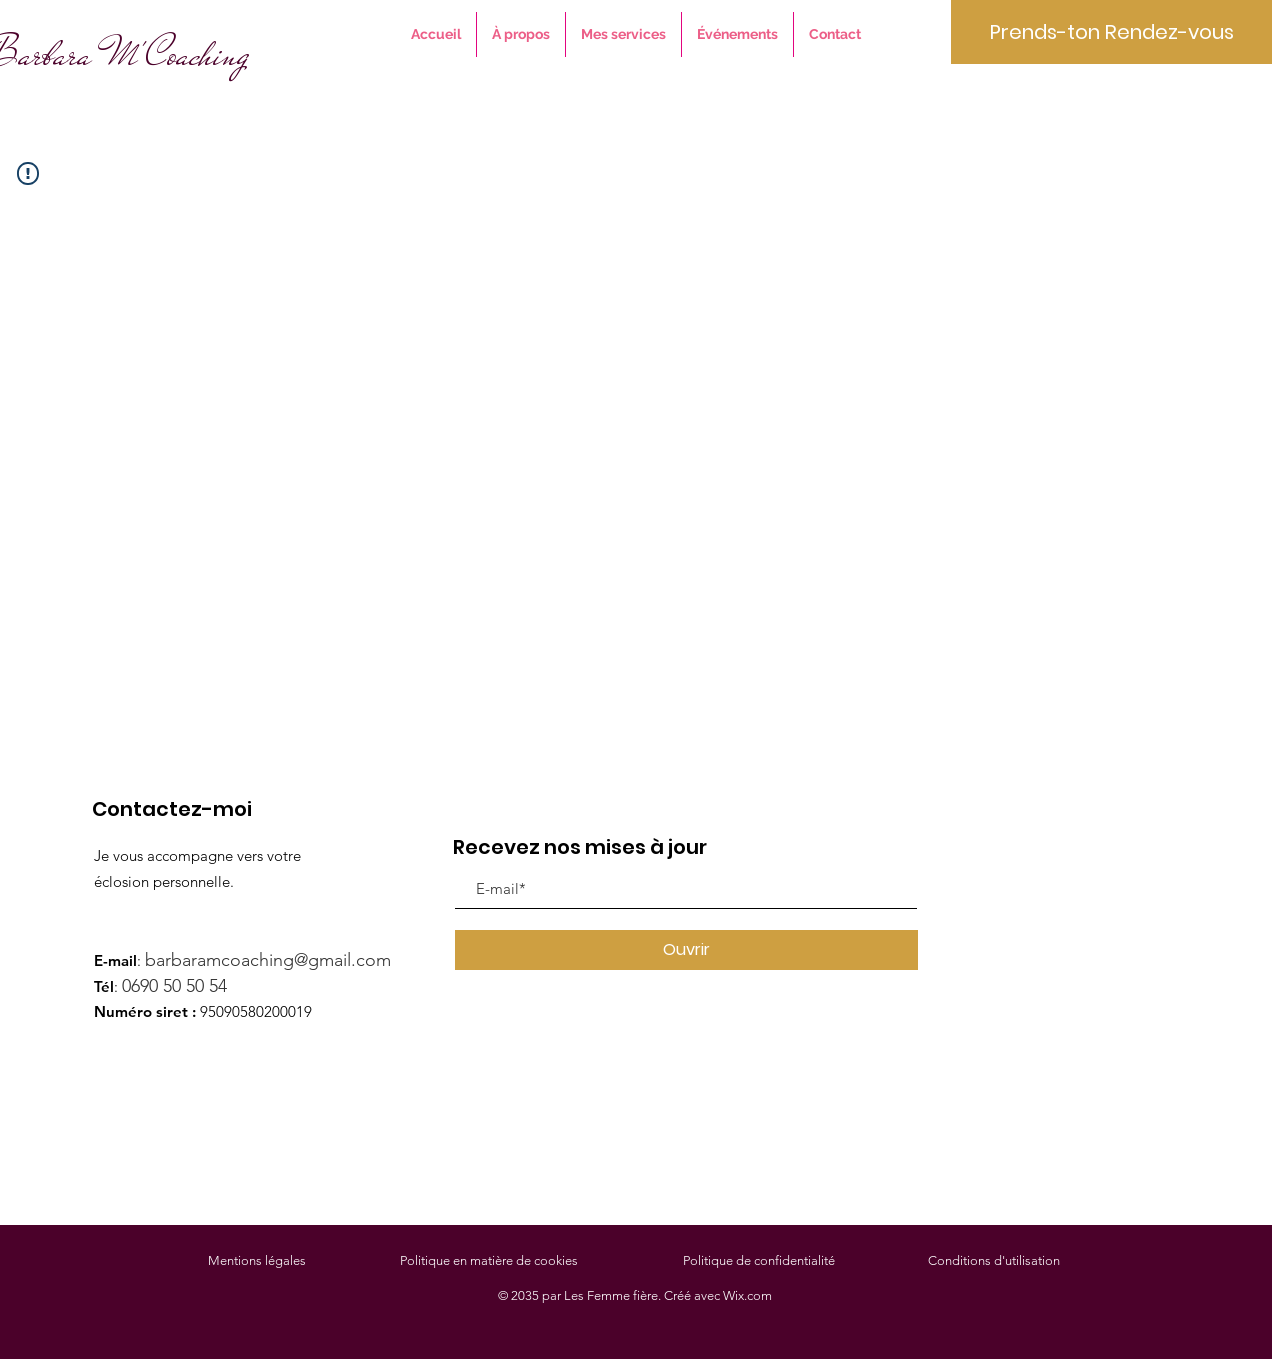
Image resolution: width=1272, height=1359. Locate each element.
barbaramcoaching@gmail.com (275, 960)
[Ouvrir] (686, 950)
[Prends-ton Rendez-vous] (1111, 32)
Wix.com (747, 1295)
